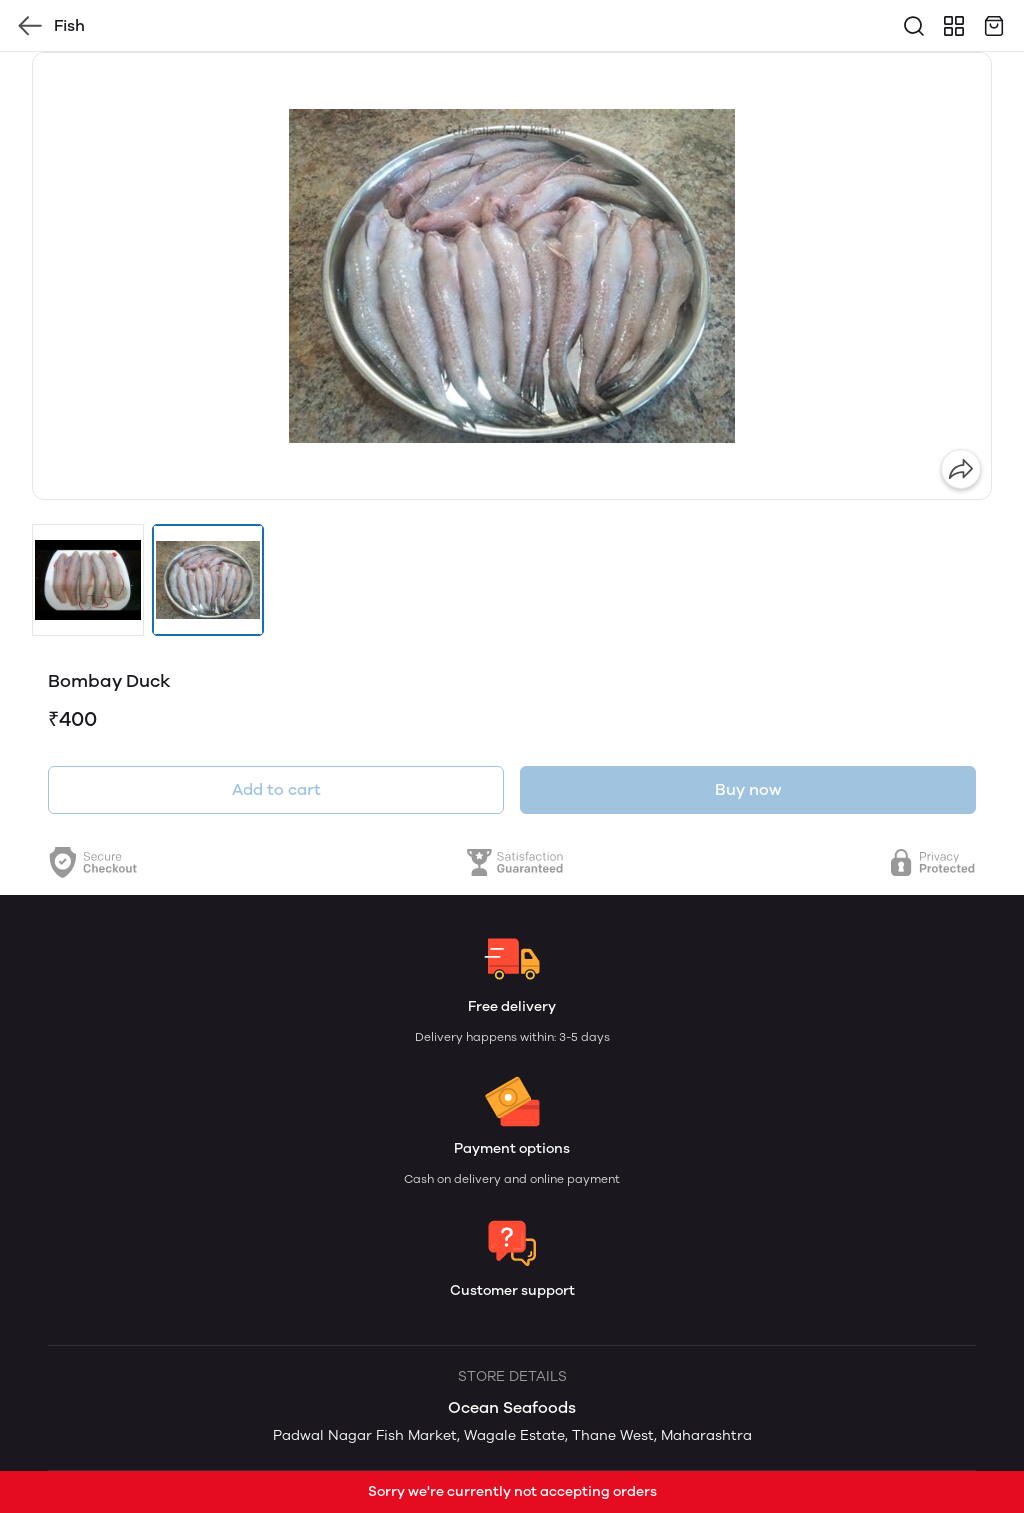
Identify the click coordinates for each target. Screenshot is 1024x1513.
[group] (512, 276)
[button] (88, 580)
